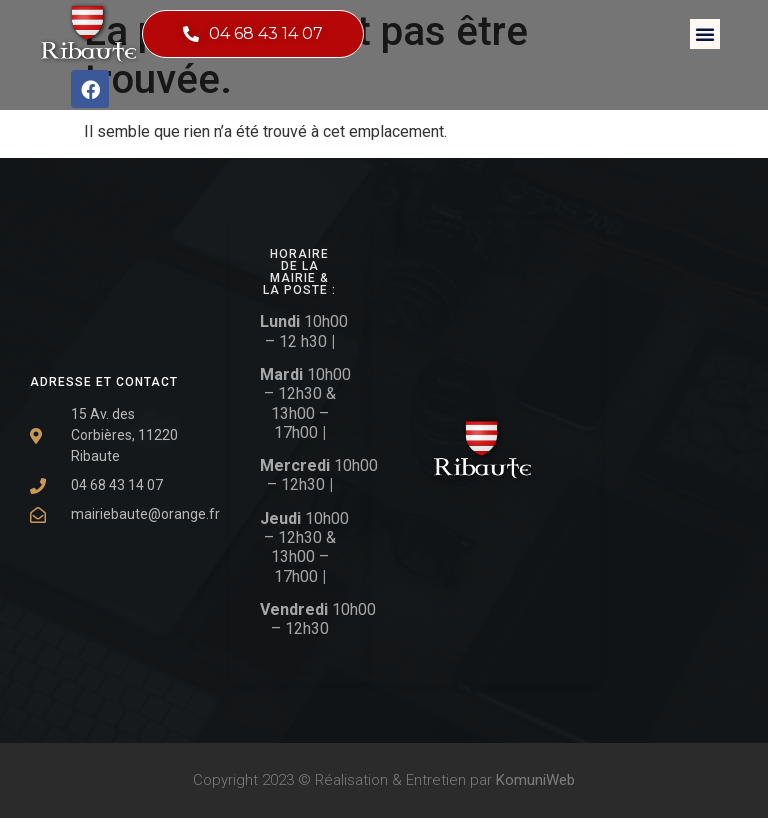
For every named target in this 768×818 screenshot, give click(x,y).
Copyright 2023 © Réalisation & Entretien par (384, 780)
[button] (705, 34)
